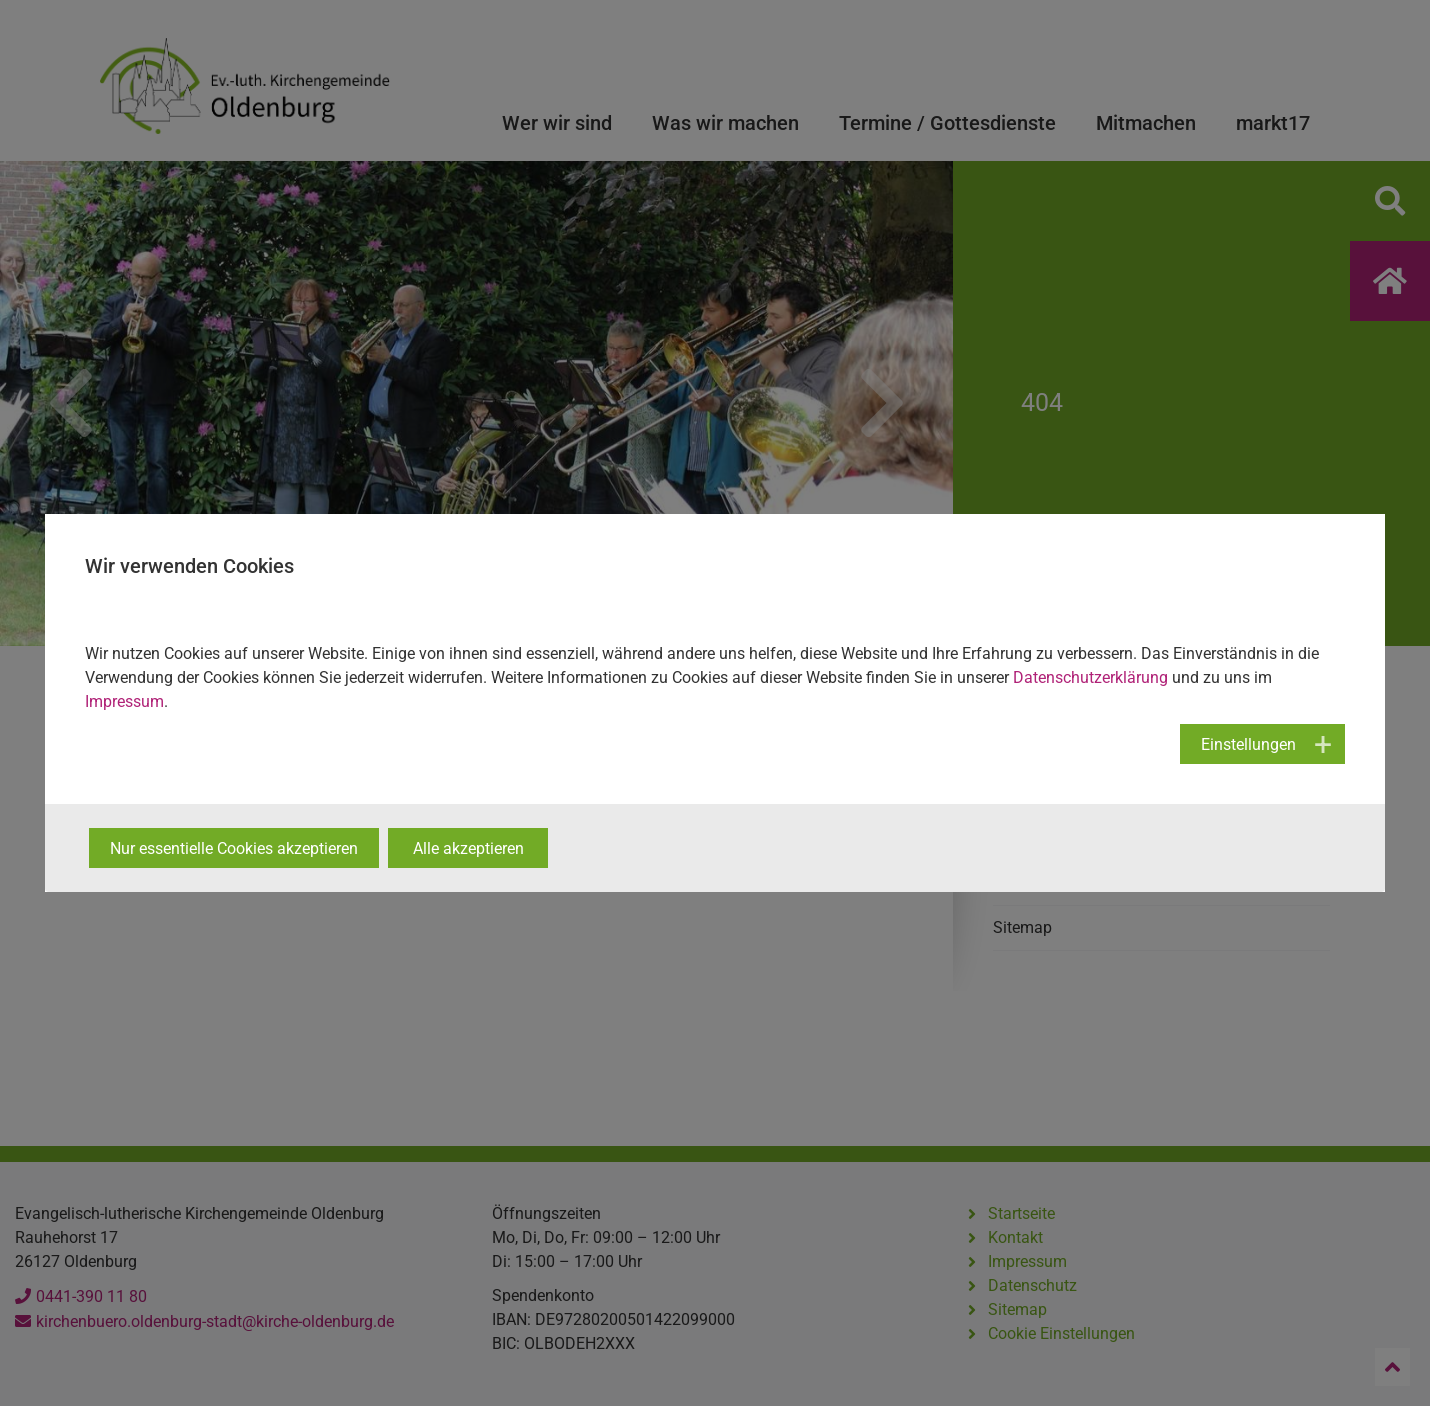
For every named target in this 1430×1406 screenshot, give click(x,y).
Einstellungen (1248, 744)
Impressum (124, 701)
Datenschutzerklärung (1090, 677)
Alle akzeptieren (468, 848)
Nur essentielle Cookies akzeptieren (234, 848)
